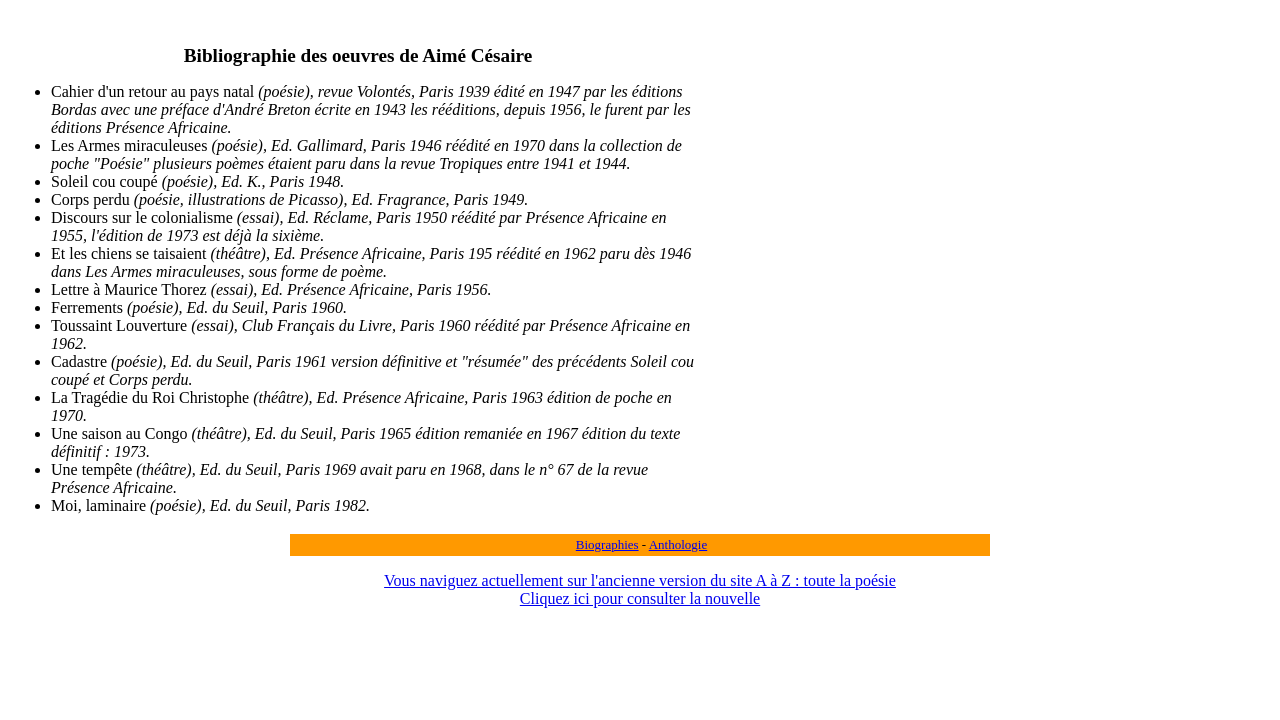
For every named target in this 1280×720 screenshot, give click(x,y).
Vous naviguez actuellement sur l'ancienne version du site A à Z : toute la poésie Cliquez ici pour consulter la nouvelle (640, 589)
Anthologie (678, 544)
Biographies (607, 544)
